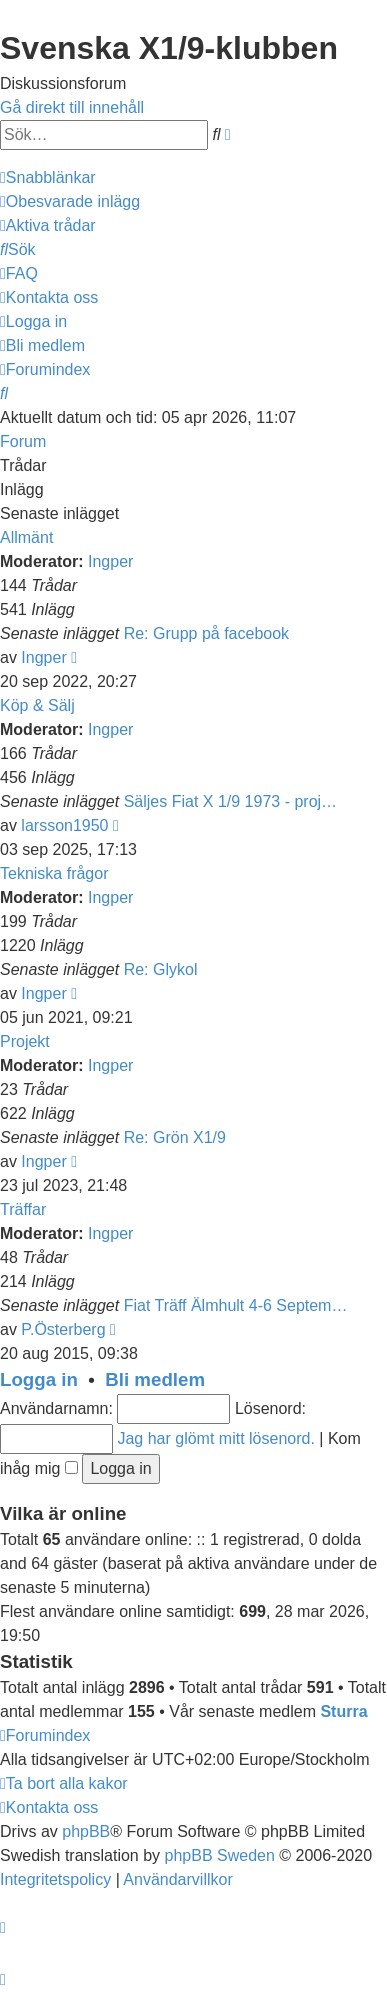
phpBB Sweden (220, 1855)
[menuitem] (70, 201)
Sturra (343, 1711)
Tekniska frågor (54, 873)
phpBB (86, 1831)
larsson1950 (64, 825)
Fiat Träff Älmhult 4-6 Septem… (236, 1305)
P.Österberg (63, 1329)
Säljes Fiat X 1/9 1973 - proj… (230, 801)
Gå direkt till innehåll (72, 107)
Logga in (39, 1379)
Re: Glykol (161, 969)
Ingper (110, 561)
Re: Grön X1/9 (175, 1137)
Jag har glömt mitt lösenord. (215, 1438)
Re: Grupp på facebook (206, 633)
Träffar (23, 1209)
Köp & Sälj (37, 705)
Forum (23, 441)
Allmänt (26, 537)
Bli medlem (155, 1379)
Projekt (25, 1041)
